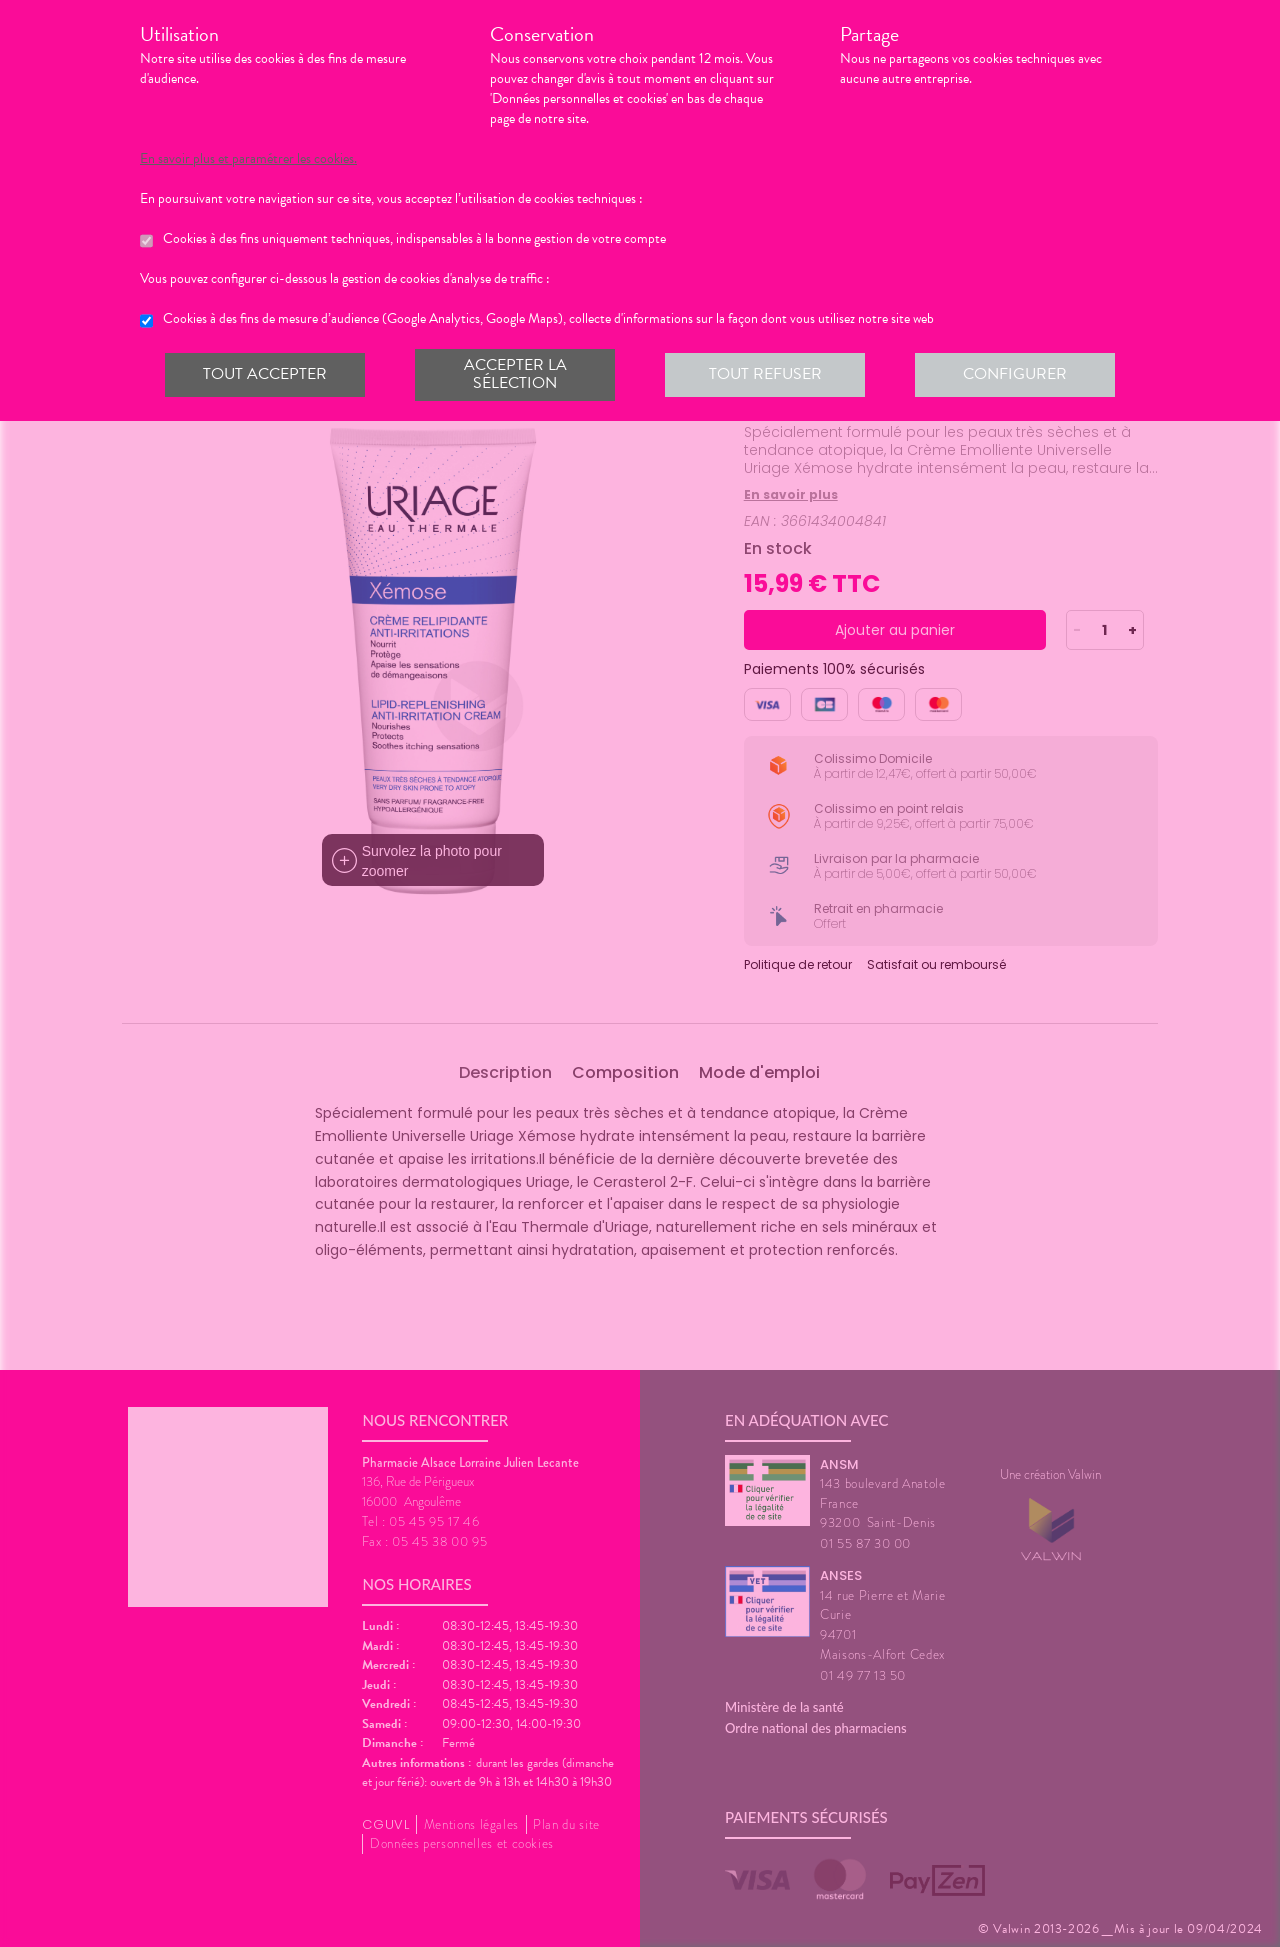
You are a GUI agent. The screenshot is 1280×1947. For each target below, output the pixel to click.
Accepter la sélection (515, 374)
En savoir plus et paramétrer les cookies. (248, 159)
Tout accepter (265, 374)
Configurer (1015, 374)
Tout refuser (765, 374)
